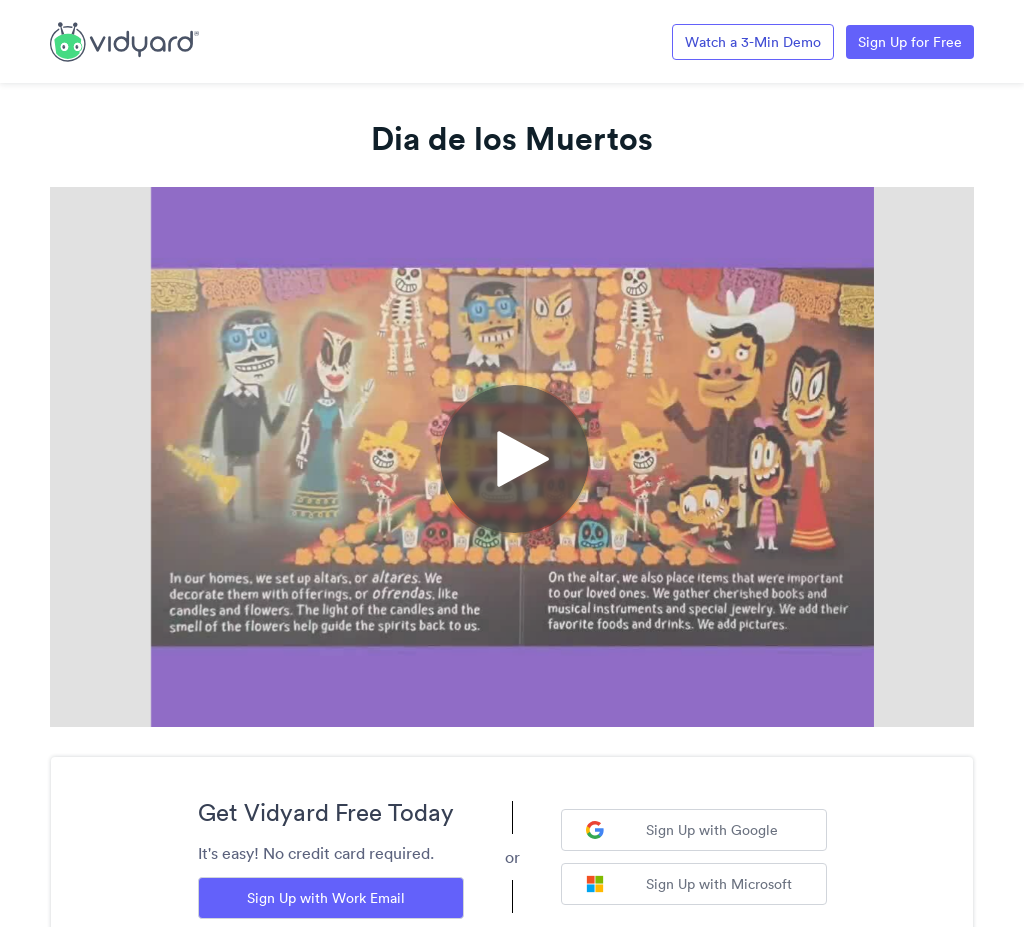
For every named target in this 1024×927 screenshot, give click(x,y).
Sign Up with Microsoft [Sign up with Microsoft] (689, 884)
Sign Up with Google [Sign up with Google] (682, 830)
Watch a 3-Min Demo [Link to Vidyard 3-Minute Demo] (753, 42)
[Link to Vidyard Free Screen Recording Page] (124, 40)
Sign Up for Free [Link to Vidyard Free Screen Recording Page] (910, 42)
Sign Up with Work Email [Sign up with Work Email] (326, 898)
